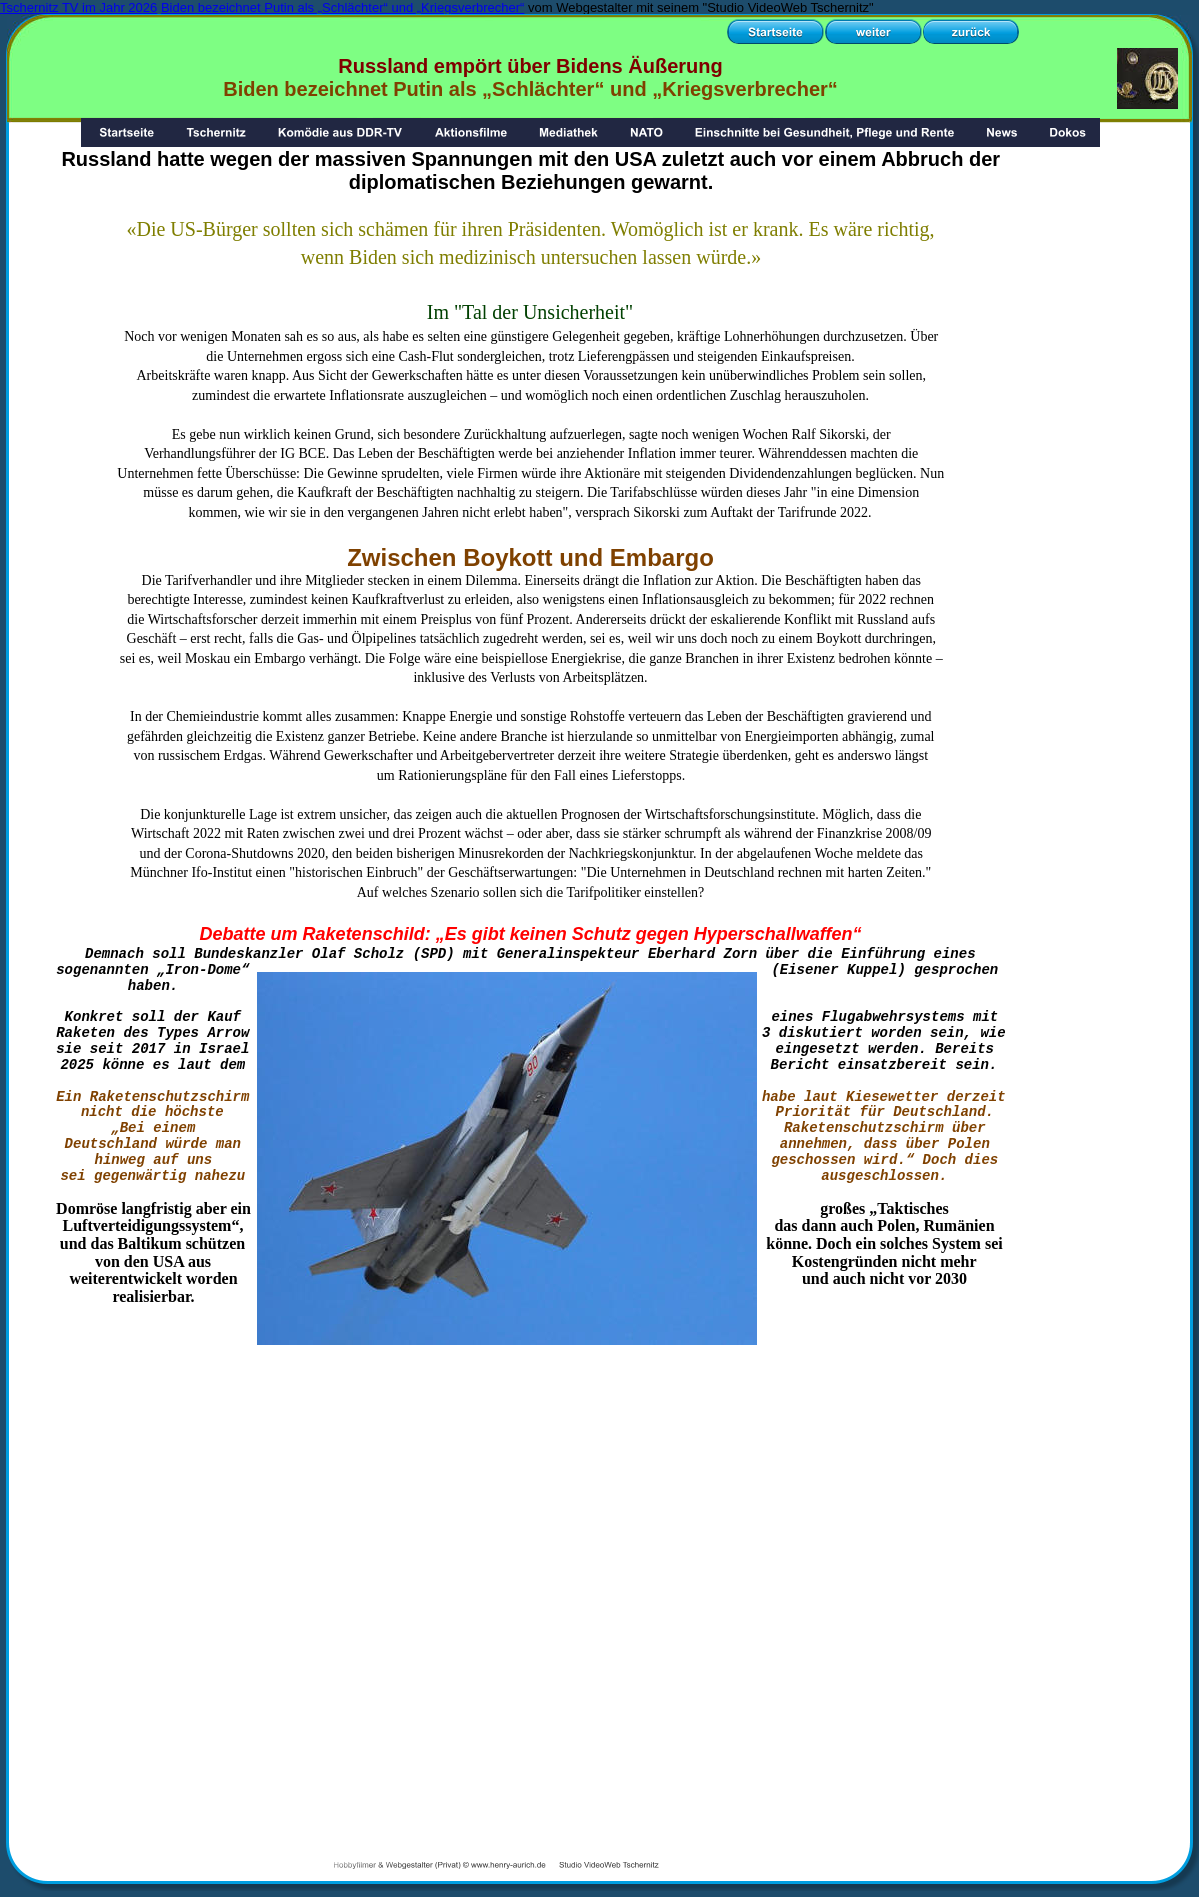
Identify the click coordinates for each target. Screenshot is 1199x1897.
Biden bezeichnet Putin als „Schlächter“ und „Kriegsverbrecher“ (342, 7)
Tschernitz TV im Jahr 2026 (78, 7)
